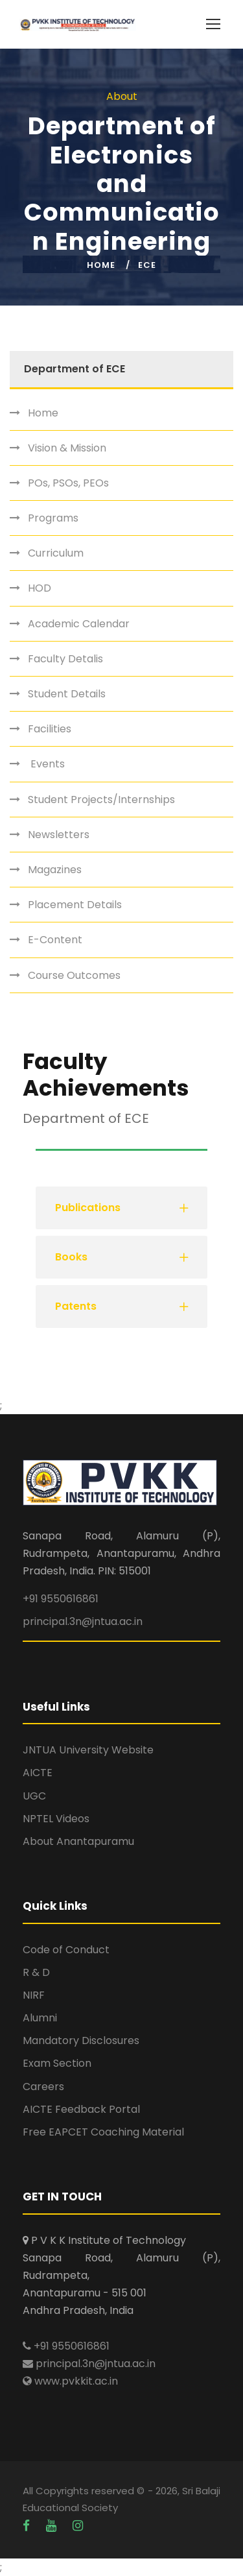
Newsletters (58, 834)
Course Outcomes (74, 975)
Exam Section (57, 2063)
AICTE (37, 1772)
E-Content (55, 939)
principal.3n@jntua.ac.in (83, 1621)
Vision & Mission (67, 447)
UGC (34, 1795)
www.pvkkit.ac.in (70, 2381)
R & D (36, 1972)
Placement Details (75, 904)
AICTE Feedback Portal (81, 2109)
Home (101, 265)
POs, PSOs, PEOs (68, 482)
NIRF (34, 1995)
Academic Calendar (79, 623)
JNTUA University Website (88, 1749)
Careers (43, 2086)
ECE (147, 265)
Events (46, 763)
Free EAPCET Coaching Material (103, 2132)
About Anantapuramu (78, 1841)
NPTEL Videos (56, 1818)
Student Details (67, 693)
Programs (53, 518)
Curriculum (56, 553)
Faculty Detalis (65, 658)
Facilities (49, 728)
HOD (39, 588)
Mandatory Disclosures (81, 2040)
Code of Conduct (66, 1949)
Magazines (55, 869)
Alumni (40, 2017)
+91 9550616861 (60, 1598)
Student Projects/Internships (101, 799)
